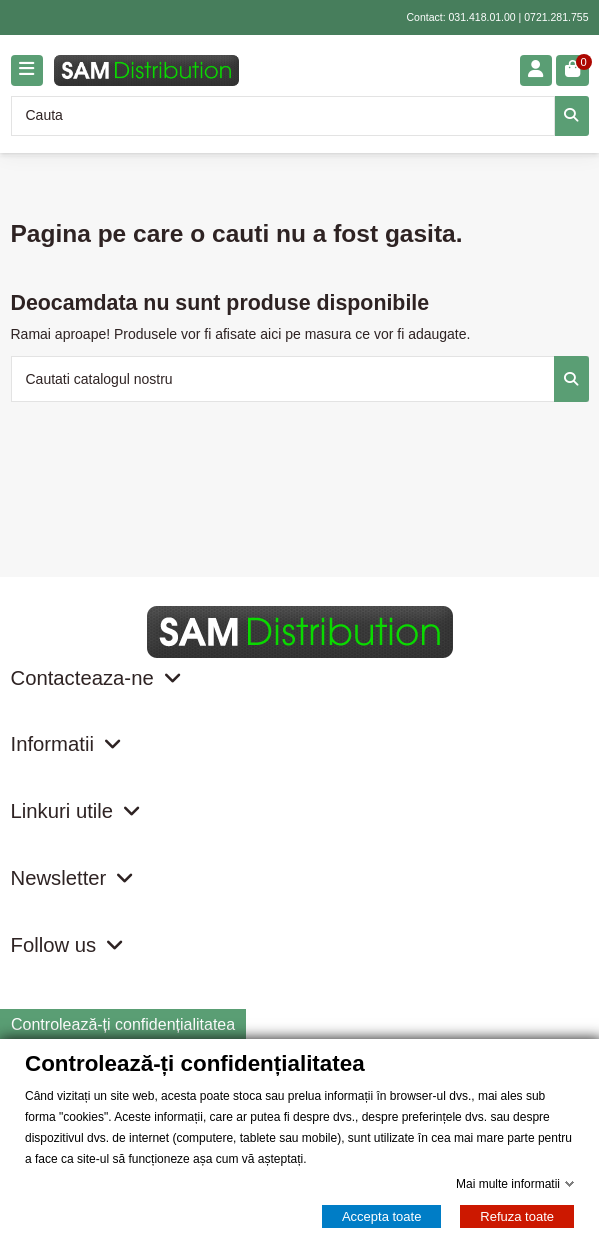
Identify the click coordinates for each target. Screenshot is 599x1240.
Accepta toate (382, 1216)
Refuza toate (517, 1216)
